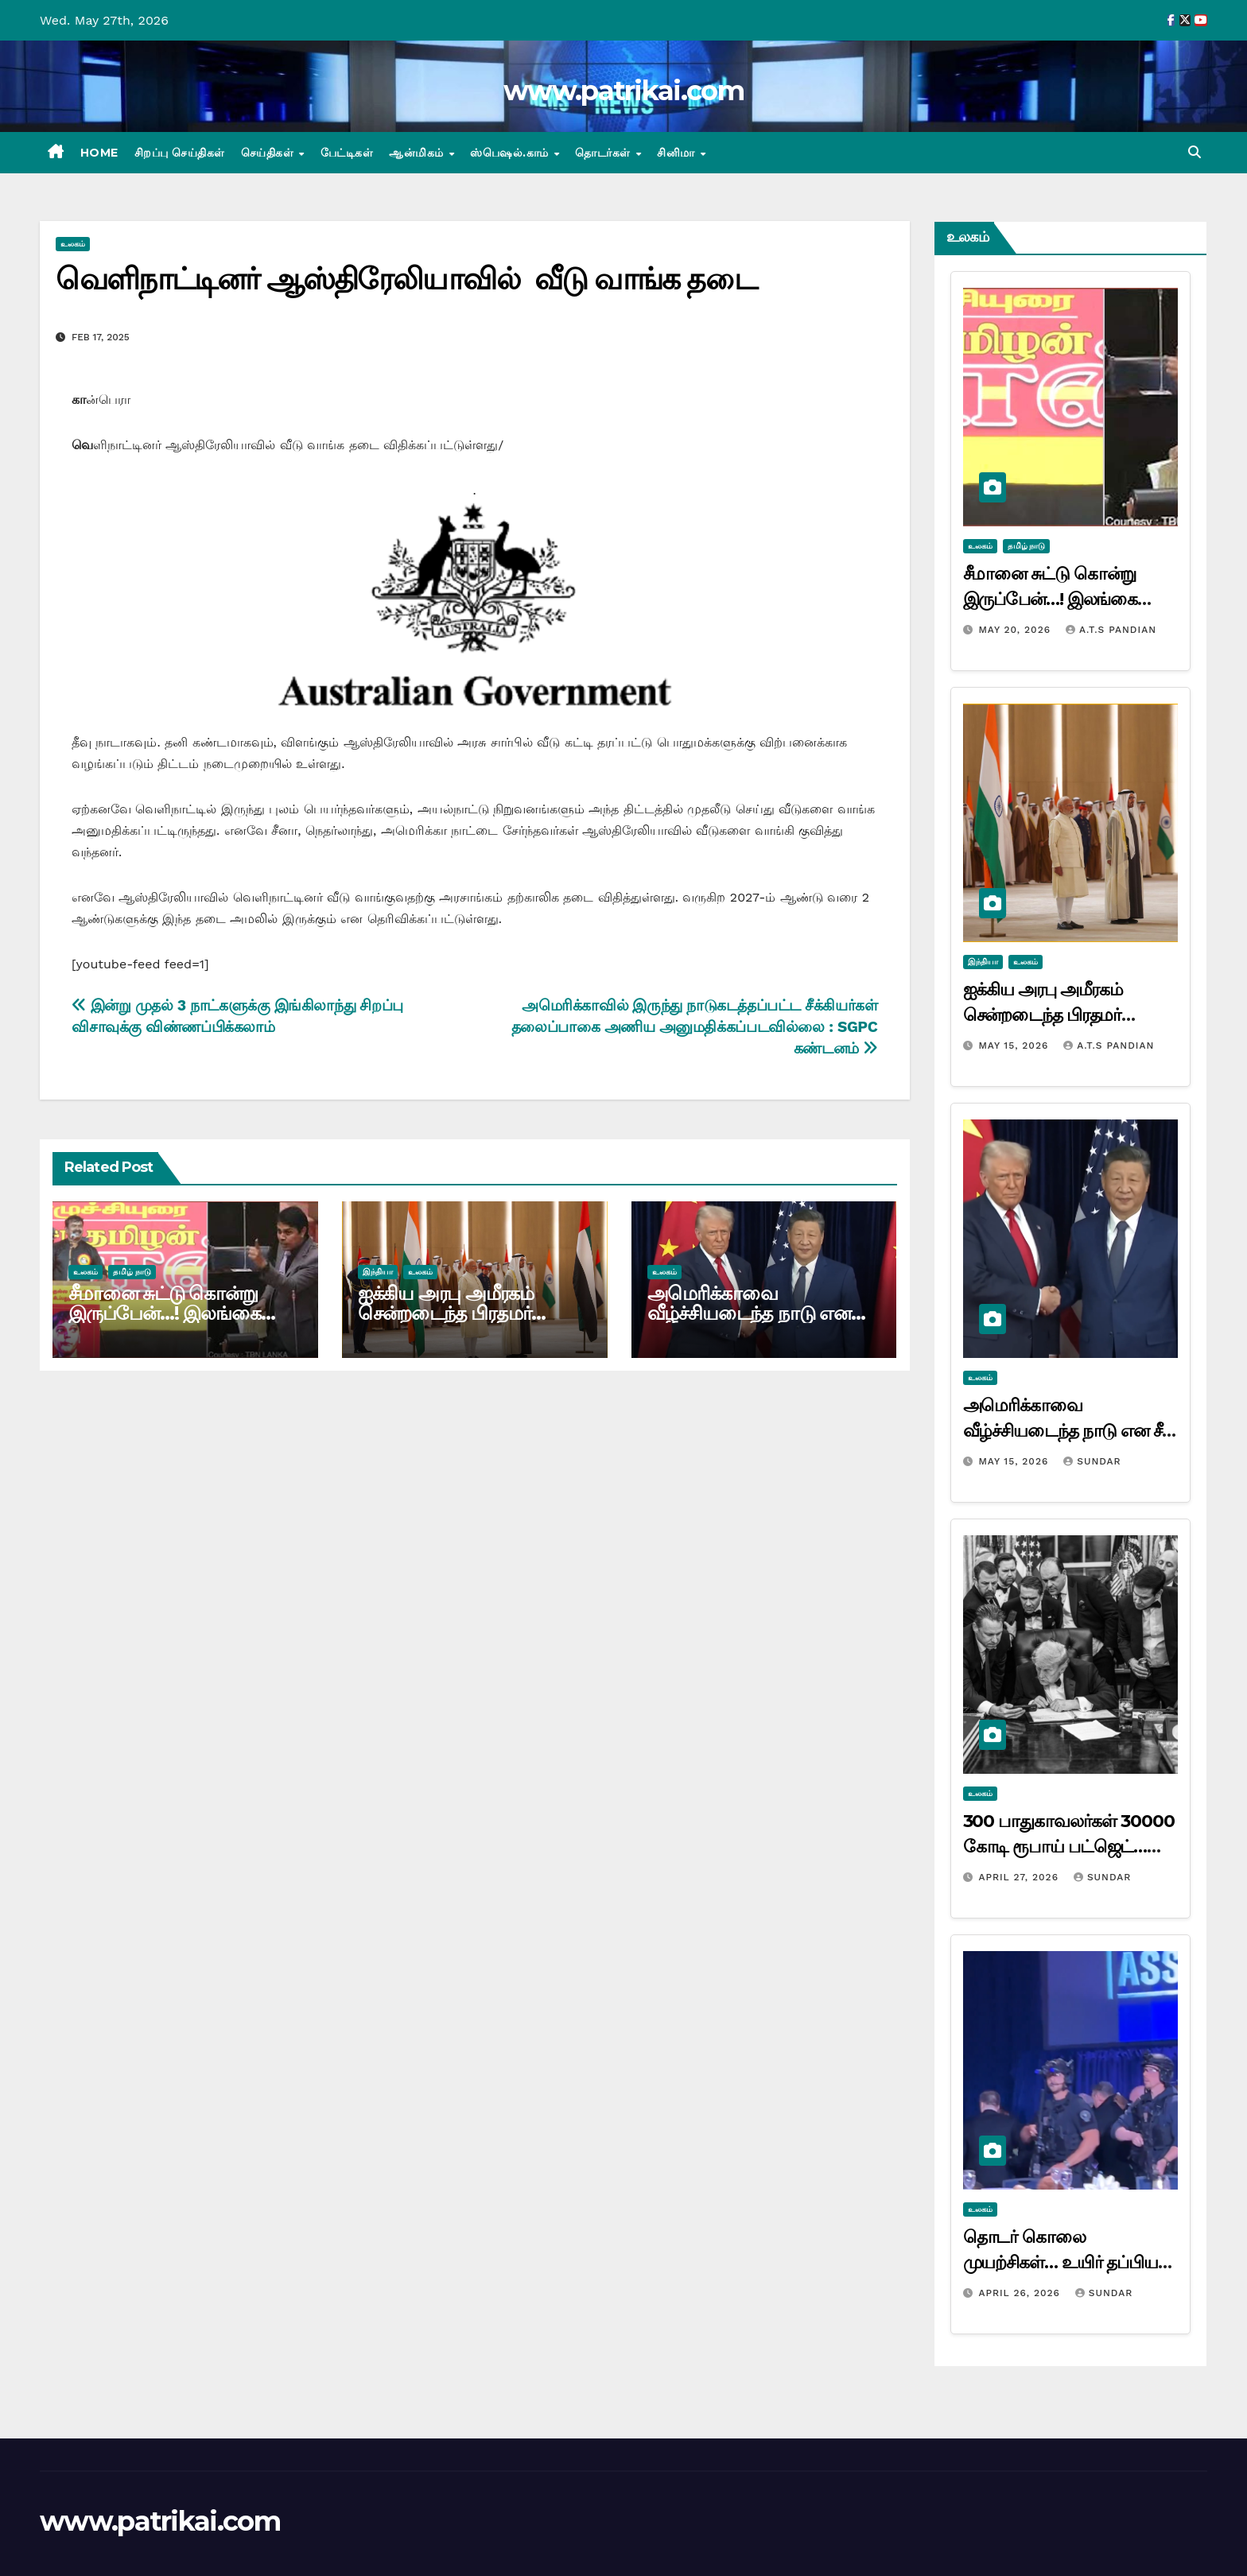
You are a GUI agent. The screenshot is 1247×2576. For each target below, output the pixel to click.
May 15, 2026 (1015, 1045)
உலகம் (72, 243)
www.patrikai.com (623, 90)
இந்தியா (378, 1271)
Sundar (1092, 1461)
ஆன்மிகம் (418, 152)
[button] (1194, 152)
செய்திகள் (269, 152)
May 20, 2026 (1016, 629)
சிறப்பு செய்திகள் (179, 152)
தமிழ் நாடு (132, 1271)
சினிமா (677, 152)
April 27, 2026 (1020, 1877)
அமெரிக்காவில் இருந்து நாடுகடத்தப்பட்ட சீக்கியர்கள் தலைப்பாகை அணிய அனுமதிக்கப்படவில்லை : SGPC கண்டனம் (694, 1026)
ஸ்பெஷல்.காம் (511, 152)
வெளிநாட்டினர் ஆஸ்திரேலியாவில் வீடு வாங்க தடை (406, 278)
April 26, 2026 (1020, 2293)
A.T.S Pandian (1111, 629)
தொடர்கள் (604, 152)
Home (99, 152)
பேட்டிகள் (347, 152)
